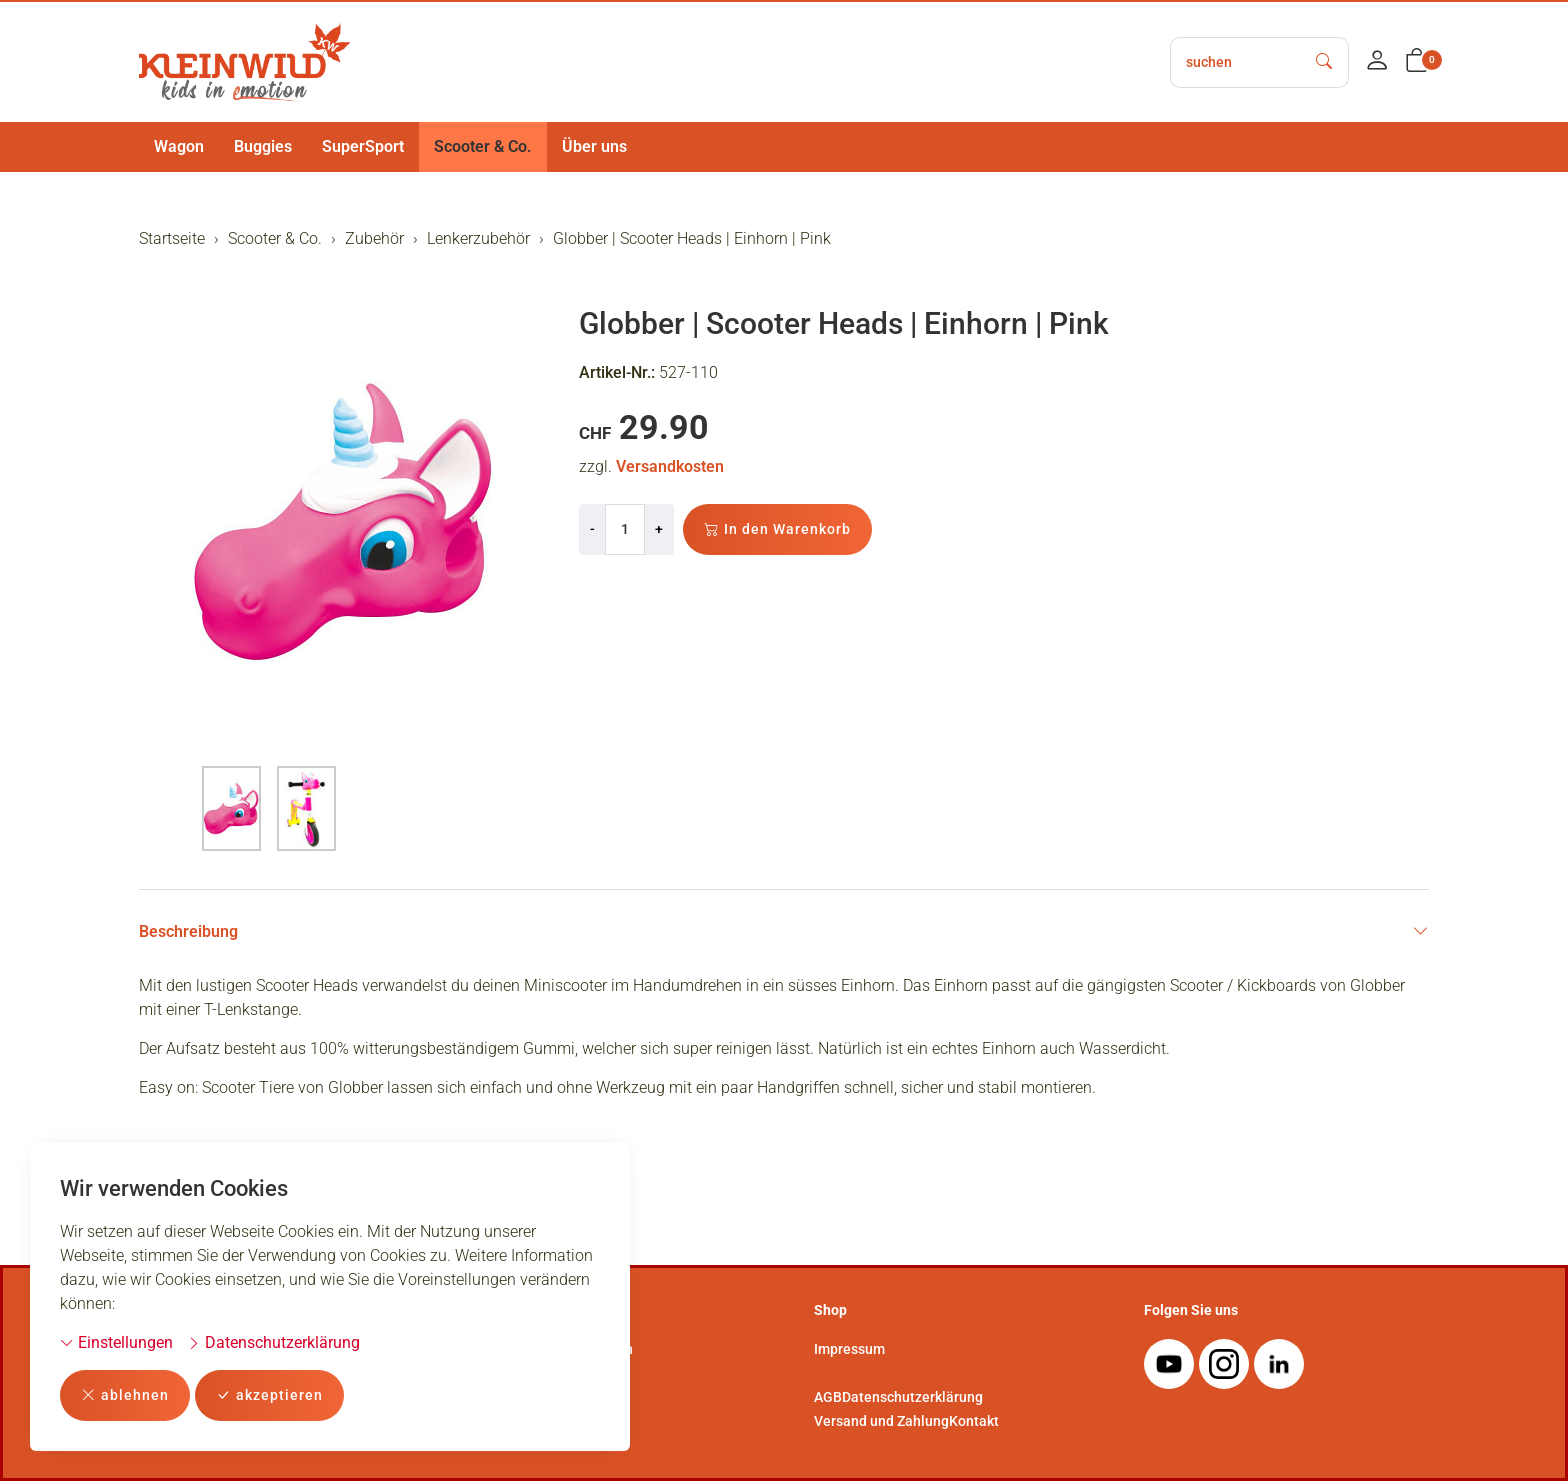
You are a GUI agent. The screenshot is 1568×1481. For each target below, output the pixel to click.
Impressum (849, 1349)
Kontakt (974, 1421)
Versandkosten (670, 466)
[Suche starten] (1325, 62)
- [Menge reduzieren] (592, 529)
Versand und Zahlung (881, 1421)
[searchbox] (1236, 62)
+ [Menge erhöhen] (659, 529)
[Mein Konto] (1377, 62)
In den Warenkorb (777, 529)
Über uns (594, 146)
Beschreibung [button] (784, 932)
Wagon (179, 146)
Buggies (263, 146)
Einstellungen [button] (116, 1342)
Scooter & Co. (483, 146)
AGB (828, 1397)
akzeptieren (269, 1395)
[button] (1417, 62)
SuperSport (363, 146)
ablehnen (125, 1395)
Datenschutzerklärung (273, 1342)
